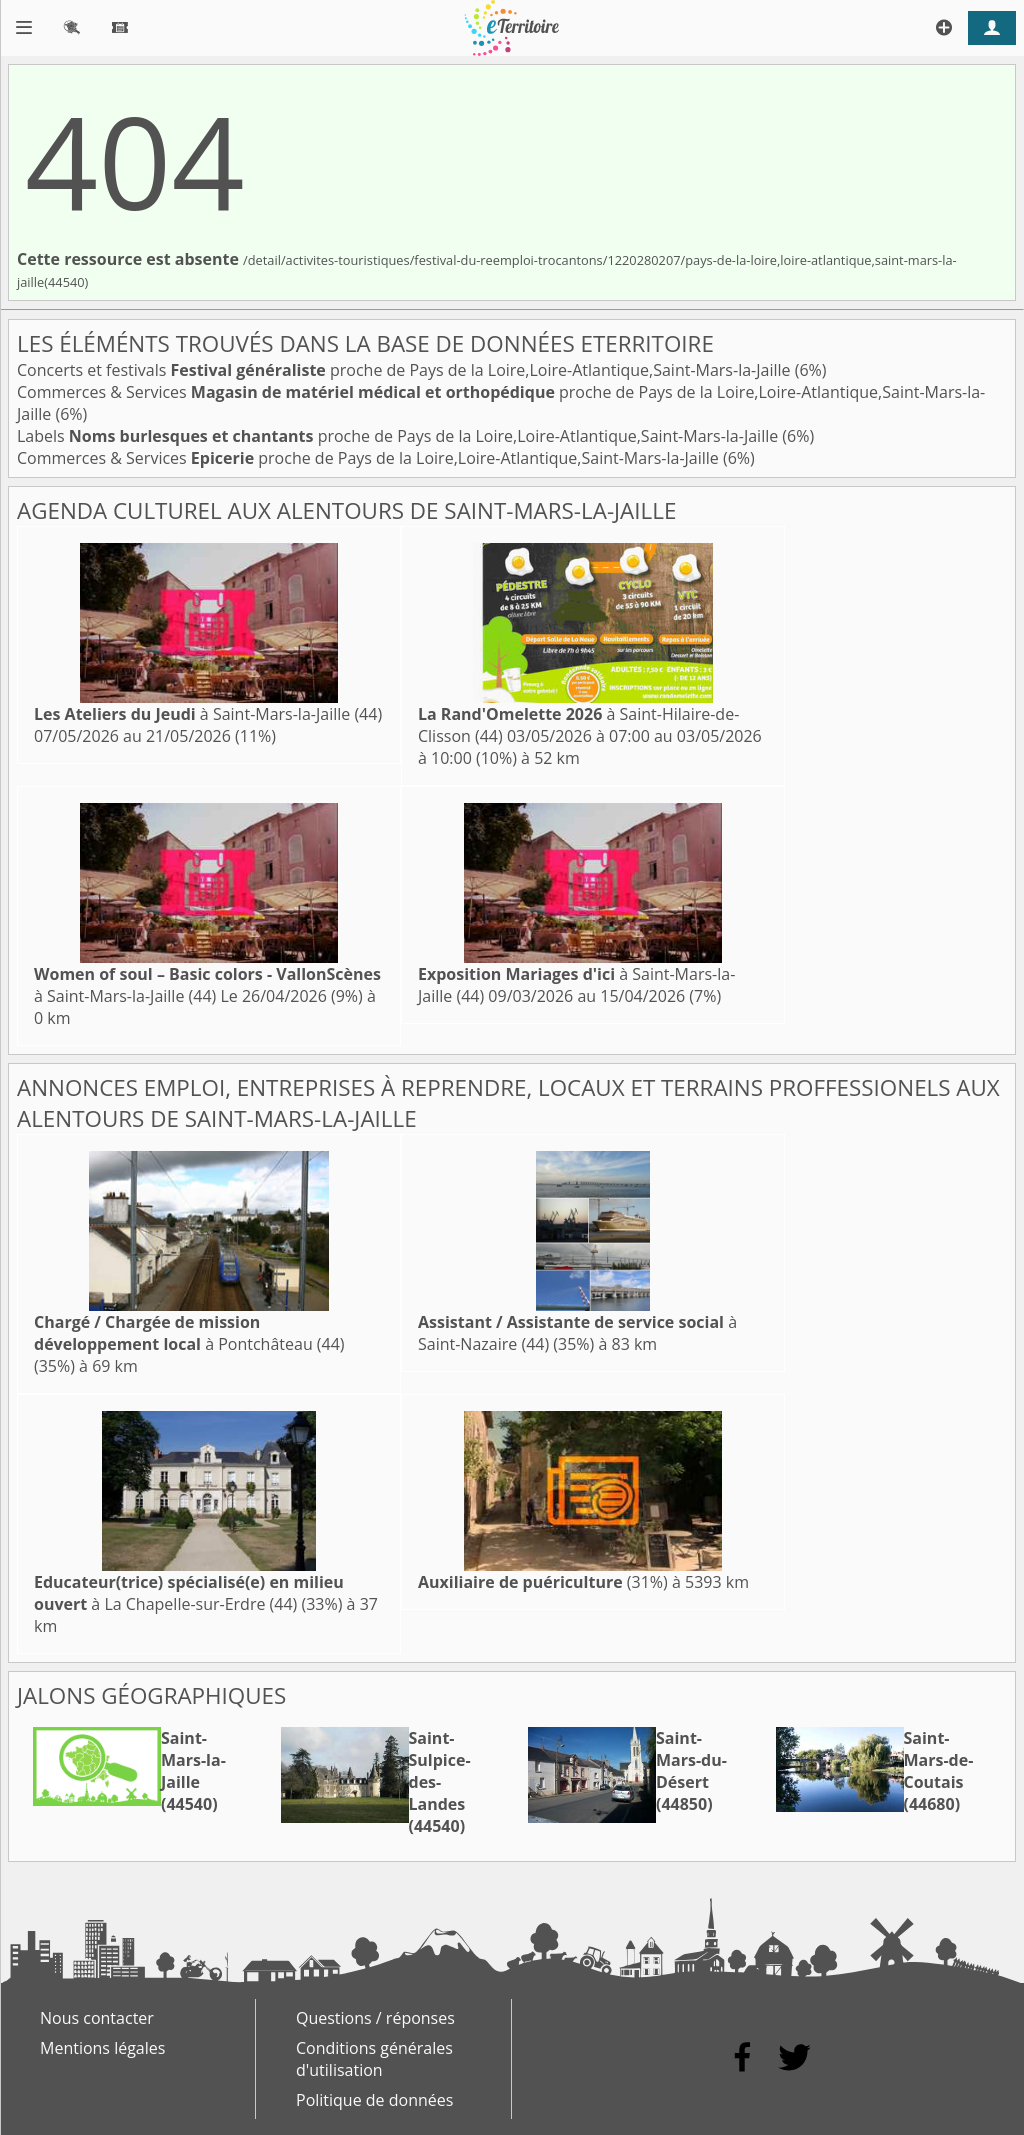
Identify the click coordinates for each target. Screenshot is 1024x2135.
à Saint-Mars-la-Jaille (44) (208, 714)
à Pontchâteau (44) (189, 1333)
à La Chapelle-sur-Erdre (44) (189, 1593)
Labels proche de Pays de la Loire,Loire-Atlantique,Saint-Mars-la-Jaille (399, 436)
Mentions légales (102, 2048)
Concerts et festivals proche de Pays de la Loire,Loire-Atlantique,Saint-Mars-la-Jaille (406, 370)
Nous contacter (97, 2018)
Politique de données (374, 2100)
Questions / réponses (375, 2018)
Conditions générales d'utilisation (374, 2059)
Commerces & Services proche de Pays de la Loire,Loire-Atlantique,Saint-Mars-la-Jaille (370, 458)
